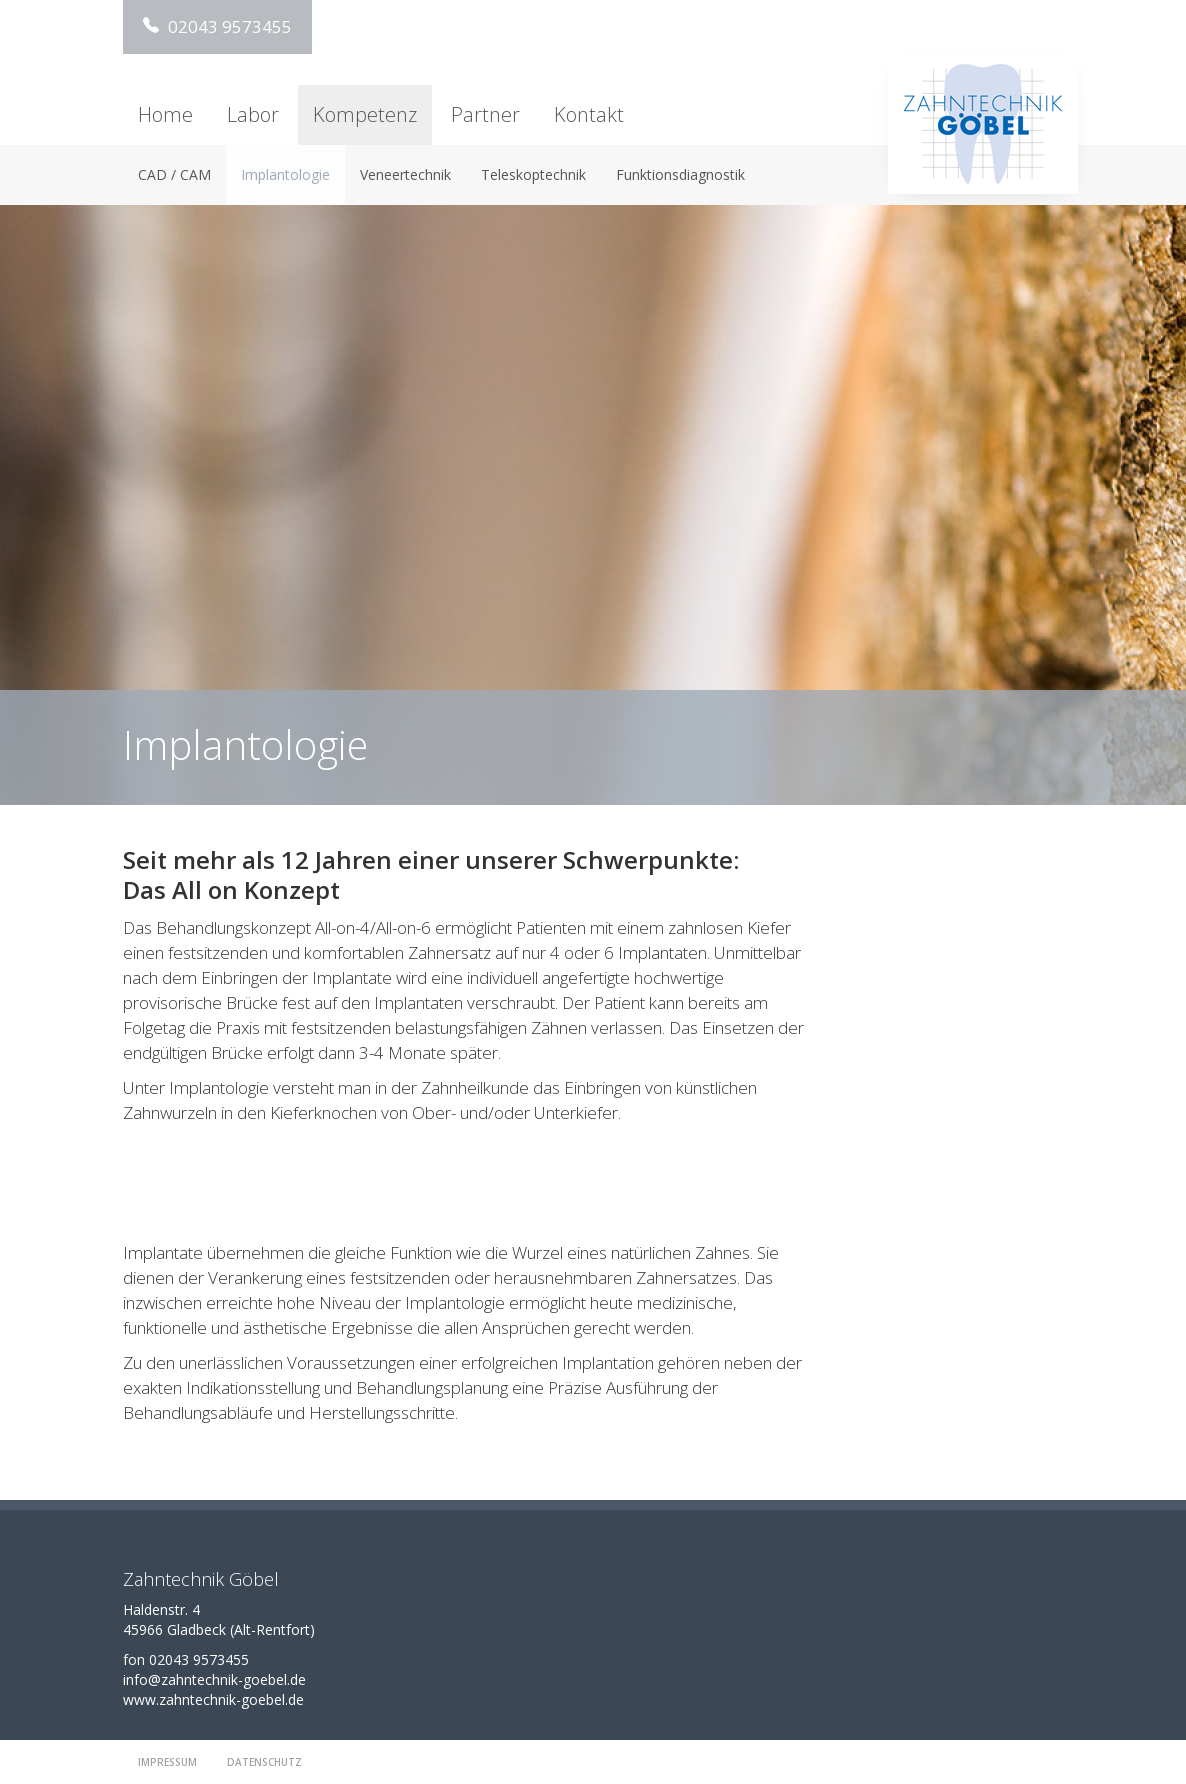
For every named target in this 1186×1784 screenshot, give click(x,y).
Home (165, 114)
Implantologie (285, 174)
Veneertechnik (405, 174)
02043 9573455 (217, 26)
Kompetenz (365, 114)
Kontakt (589, 114)
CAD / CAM (174, 174)
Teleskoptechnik (533, 174)
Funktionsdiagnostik (680, 174)
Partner (485, 114)
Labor (253, 114)
